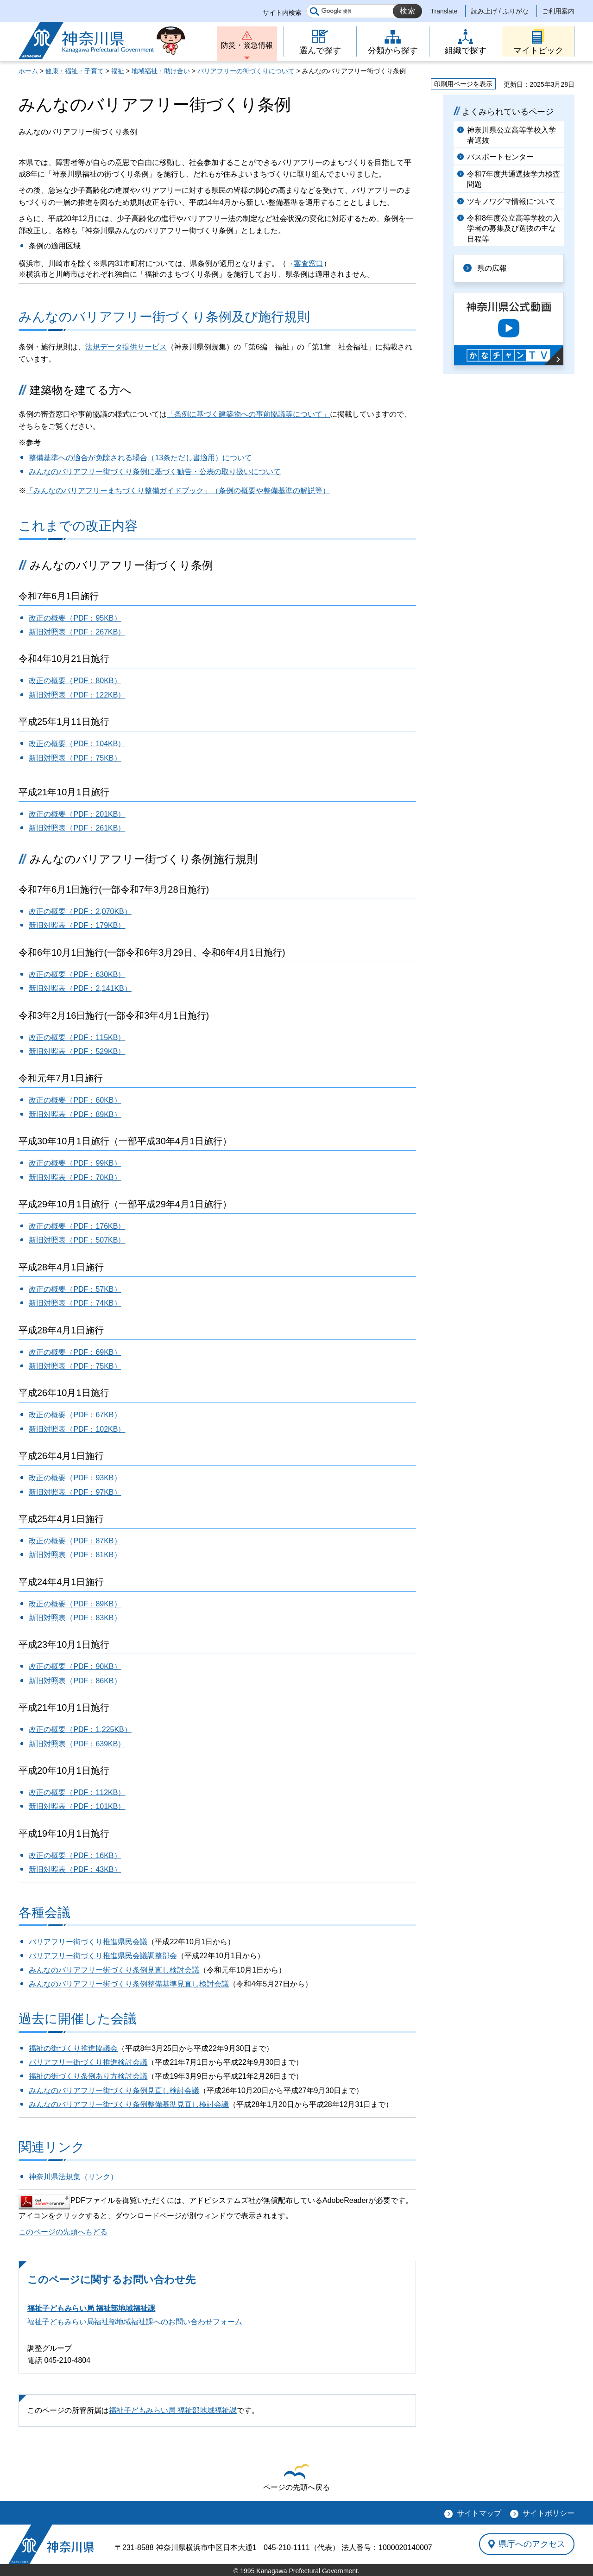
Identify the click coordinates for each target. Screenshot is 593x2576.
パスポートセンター (500, 157)
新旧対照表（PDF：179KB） (77, 925)
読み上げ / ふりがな (500, 11)
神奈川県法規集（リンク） (73, 2177)
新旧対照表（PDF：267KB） (77, 632)
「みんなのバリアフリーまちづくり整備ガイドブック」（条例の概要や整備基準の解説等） (178, 491)
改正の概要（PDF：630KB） (77, 974)
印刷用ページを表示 (463, 84)
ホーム (28, 71)
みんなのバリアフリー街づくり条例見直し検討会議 (114, 1970)
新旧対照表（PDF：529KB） (77, 1051)
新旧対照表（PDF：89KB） (75, 1114)
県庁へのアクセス (531, 2544)
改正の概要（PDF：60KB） (75, 1100)
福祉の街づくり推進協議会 (73, 2048)
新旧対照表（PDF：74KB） (75, 1303)
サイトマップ (479, 2513)
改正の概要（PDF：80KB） (75, 681)
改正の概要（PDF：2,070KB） (80, 911)
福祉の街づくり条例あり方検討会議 (88, 2076)
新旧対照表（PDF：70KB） (75, 1177)
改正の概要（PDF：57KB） (75, 1289)
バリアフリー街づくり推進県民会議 (88, 1942)
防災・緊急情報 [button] (247, 45)
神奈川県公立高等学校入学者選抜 (511, 135)
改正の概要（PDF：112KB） (77, 1792)
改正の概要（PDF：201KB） (77, 814)
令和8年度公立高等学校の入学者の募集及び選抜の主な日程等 (513, 228)
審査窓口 (308, 263)
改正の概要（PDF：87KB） (75, 1541)
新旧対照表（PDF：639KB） (77, 1744)
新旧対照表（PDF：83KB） (75, 1618)
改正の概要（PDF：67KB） (75, 1415)
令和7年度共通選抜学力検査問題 (513, 179)
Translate (444, 11)
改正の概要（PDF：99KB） (75, 1163)
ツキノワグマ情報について (511, 201)
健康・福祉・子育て (74, 71)
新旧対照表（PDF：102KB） (77, 1429)
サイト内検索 (282, 12)
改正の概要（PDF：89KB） (75, 1604)
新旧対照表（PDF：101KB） (77, 1806)
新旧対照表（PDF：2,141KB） (80, 988)
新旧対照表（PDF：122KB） (77, 695)
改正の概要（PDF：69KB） (75, 1352)
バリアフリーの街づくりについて (246, 71)
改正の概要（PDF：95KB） (75, 618)
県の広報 (492, 268)
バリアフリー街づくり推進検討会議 (88, 2062)
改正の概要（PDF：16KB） (75, 1855)
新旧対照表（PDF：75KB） (75, 758)
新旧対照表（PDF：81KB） (75, 1555)
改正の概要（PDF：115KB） (77, 1037)
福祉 (117, 71)
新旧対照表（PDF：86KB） (75, 1681)
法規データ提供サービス (126, 347)
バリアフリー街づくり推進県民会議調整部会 (103, 1956)
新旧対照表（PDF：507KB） (77, 1240)
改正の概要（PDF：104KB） (77, 744)
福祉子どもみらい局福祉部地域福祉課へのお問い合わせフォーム (134, 2322)
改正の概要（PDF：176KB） (77, 1226)
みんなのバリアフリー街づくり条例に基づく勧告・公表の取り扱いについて (155, 472)
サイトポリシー (548, 2513)
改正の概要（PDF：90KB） (75, 1666)
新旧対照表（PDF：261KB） (77, 828)
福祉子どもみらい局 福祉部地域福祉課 (91, 2308)
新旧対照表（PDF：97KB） (75, 1492)
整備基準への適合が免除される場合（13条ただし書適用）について (140, 458)
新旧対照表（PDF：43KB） (75, 1869)
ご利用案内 (558, 11)
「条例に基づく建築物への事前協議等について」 (248, 414)
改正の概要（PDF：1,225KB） (80, 1729)
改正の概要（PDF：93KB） (75, 1478)
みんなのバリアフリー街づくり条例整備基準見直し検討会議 (129, 1984)
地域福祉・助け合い (161, 71)
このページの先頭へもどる (63, 2232)
